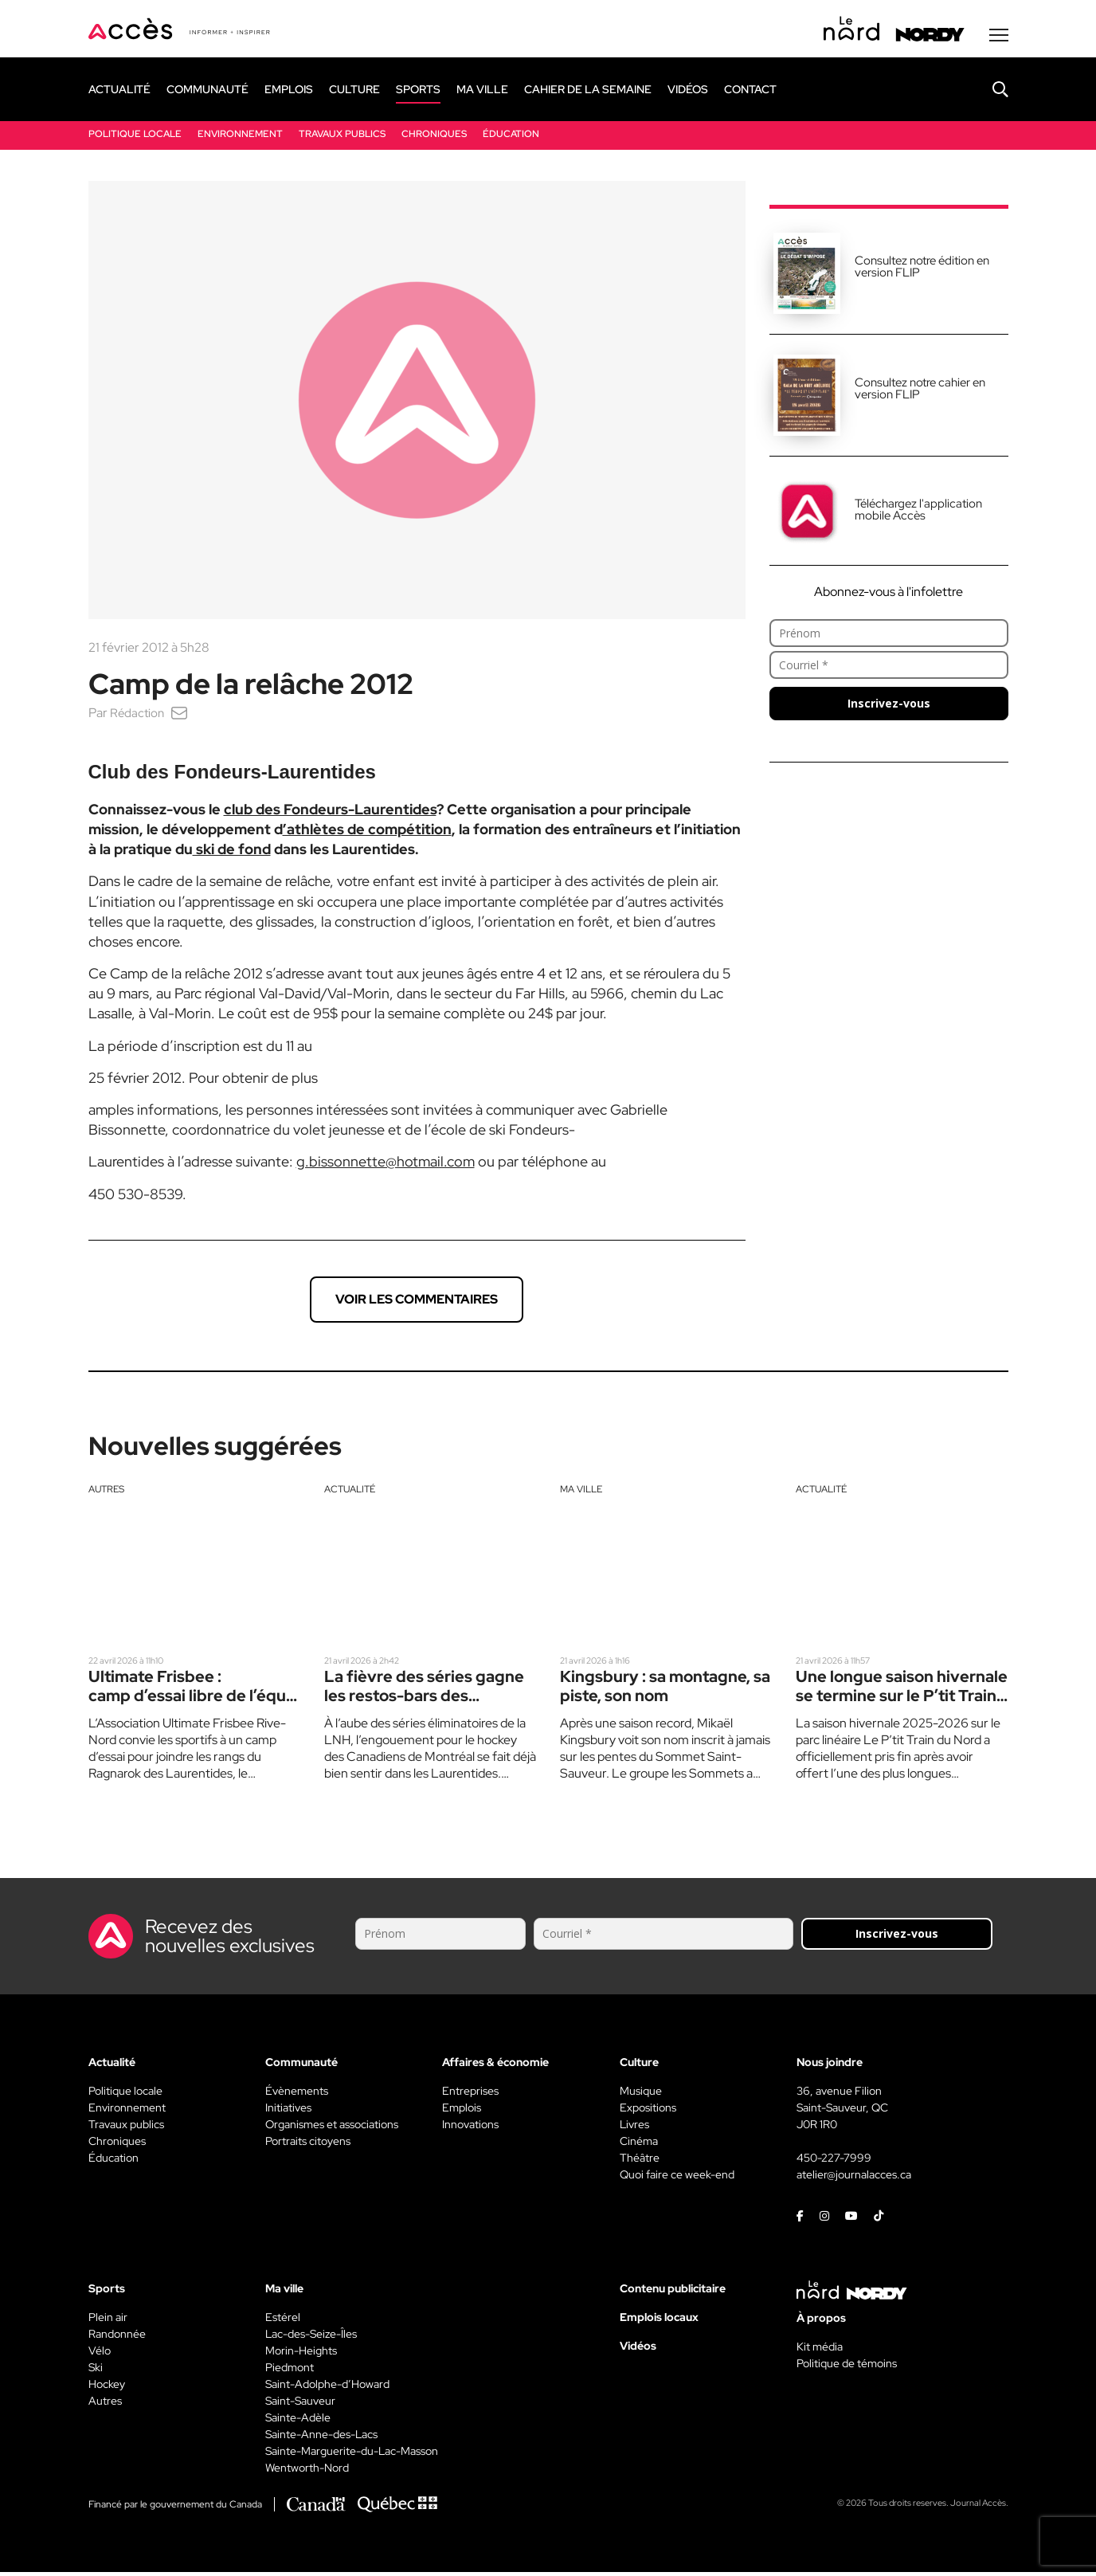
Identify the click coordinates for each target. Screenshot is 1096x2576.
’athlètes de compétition (367, 833)
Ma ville (581, 1493)
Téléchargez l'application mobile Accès (918, 513)
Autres (106, 1493)
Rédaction (138, 716)
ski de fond (232, 853)
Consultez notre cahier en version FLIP (920, 392)
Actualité (349, 1493)
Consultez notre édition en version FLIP (922, 270)
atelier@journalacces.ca (854, 2178)
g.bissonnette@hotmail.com (385, 1165)
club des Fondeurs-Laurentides (330, 813)
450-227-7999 (834, 2162)
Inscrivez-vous (888, 707)
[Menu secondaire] (998, 39)
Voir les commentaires (416, 1303)
